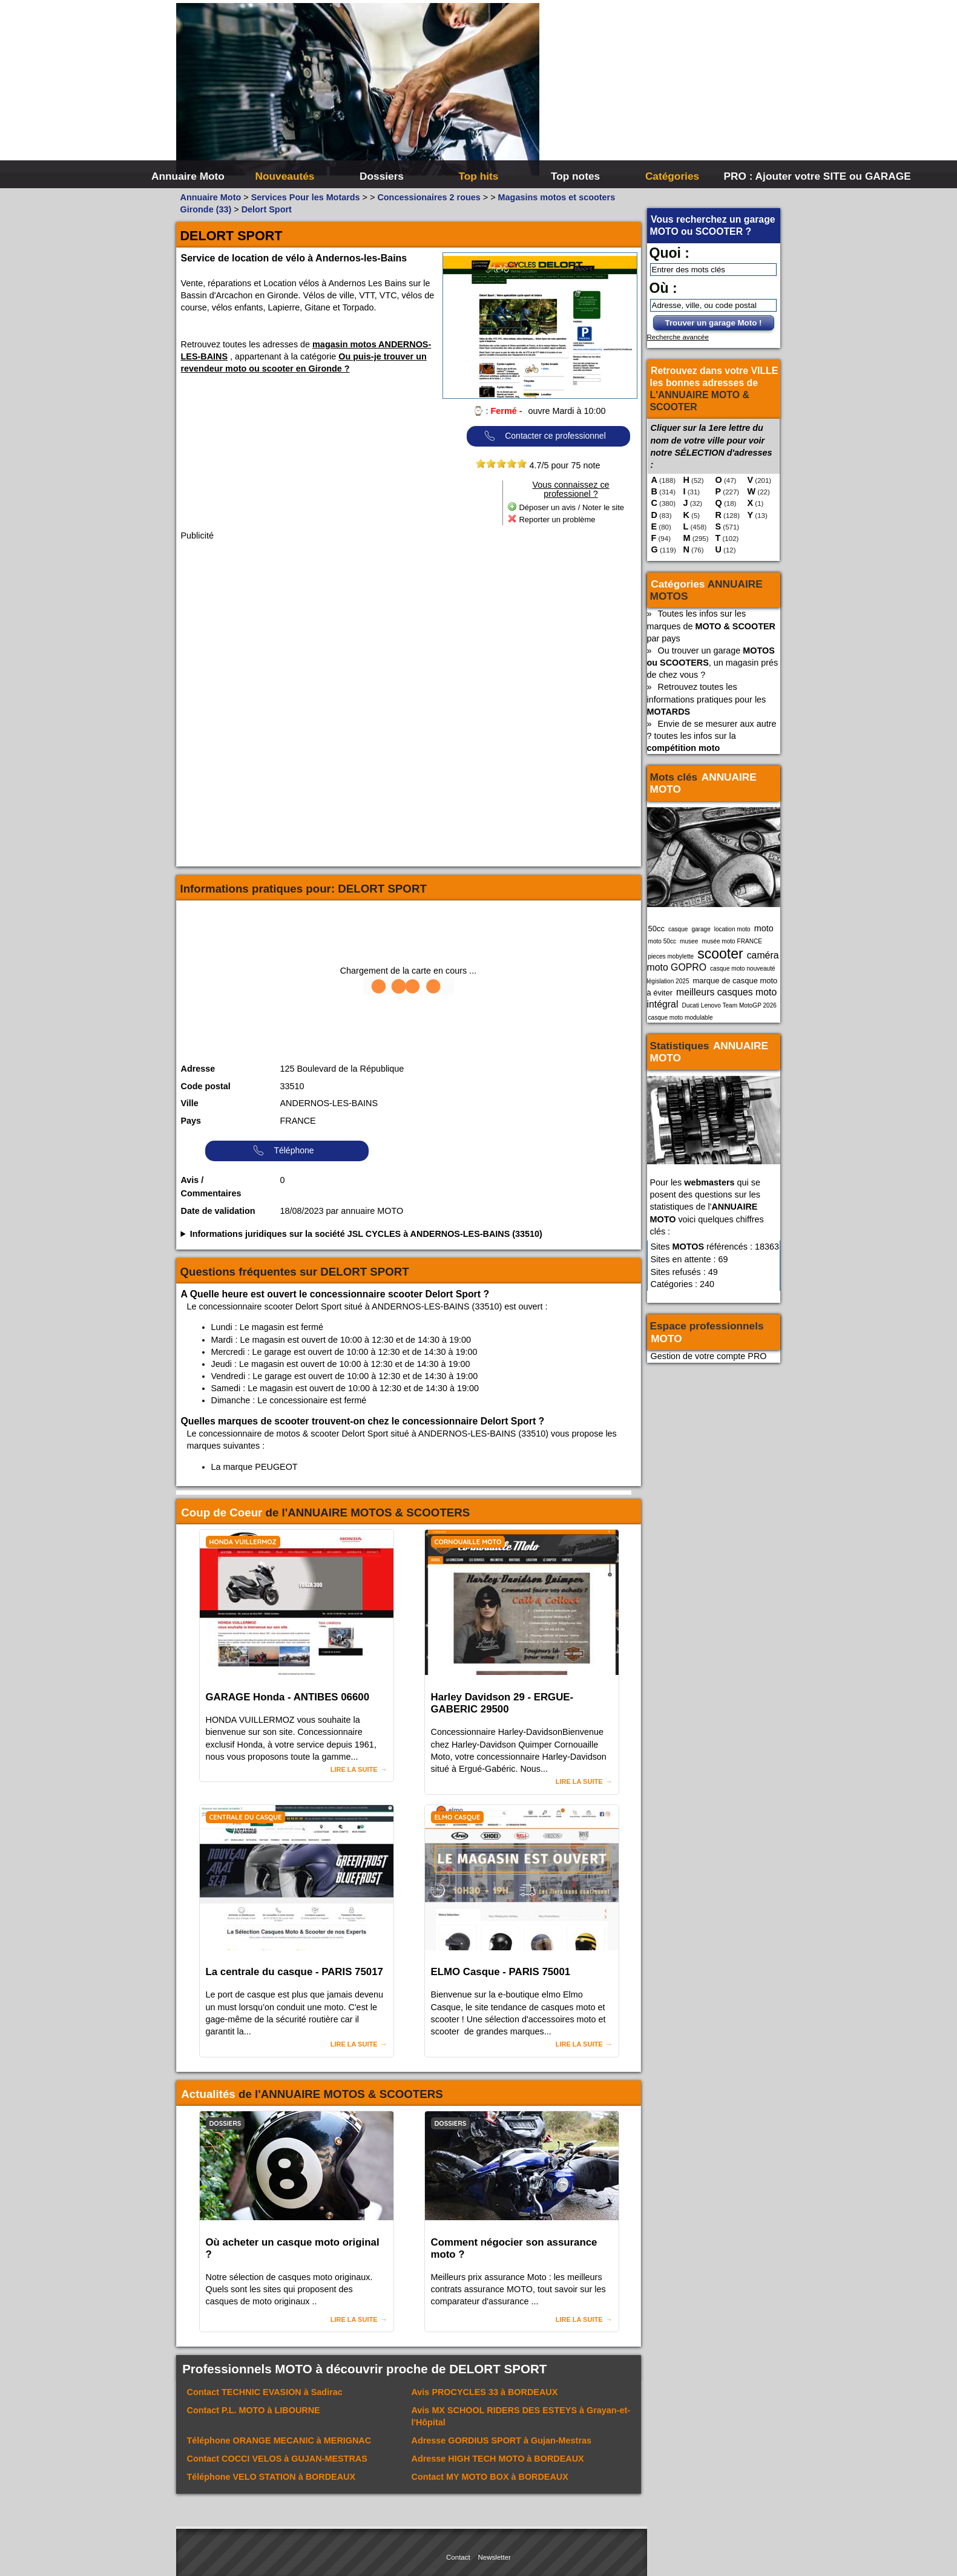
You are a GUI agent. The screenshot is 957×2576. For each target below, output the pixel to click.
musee (689, 941)
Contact (458, 2557)
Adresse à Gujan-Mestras (502, 2440)
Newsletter (494, 2557)
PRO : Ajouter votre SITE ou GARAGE (771, 176)
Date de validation (218, 1211)
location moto (732, 929)
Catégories (672, 176)
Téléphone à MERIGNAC (279, 2440)
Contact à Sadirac (265, 2392)
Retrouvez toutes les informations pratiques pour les (706, 699)
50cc (656, 928)
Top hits (479, 176)
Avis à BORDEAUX (485, 2392)
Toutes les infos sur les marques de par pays (711, 626)
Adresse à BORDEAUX (498, 2458)
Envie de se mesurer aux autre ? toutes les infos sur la (712, 736)
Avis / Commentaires (211, 1186)
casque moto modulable (680, 1017)
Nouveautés (285, 176)
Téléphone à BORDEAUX (271, 2477)
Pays (191, 1121)
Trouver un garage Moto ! (713, 322)
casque (678, 929)
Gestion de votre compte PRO (709, 1356)
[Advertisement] (660, 90)
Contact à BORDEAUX (490, 2477)
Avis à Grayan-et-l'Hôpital (521, 2416)
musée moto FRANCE (732, 941)
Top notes (575, 176)
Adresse (198, 1068)
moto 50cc (662, 941)
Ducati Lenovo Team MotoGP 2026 (729, 1005)
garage (700, 929)
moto (764, 928)
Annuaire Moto (188, 176)
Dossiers (382, 176)
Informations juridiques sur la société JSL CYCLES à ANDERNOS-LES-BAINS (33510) (366, 1234)
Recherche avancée (678, 337)
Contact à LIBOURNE (253, 2410)
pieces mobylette (671, 956)
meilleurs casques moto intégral (712, 998)
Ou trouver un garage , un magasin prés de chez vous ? (712, 663)
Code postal (206, 1086)
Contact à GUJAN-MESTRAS (277, 2458)
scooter (720, 954)
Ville (190, 1103)
